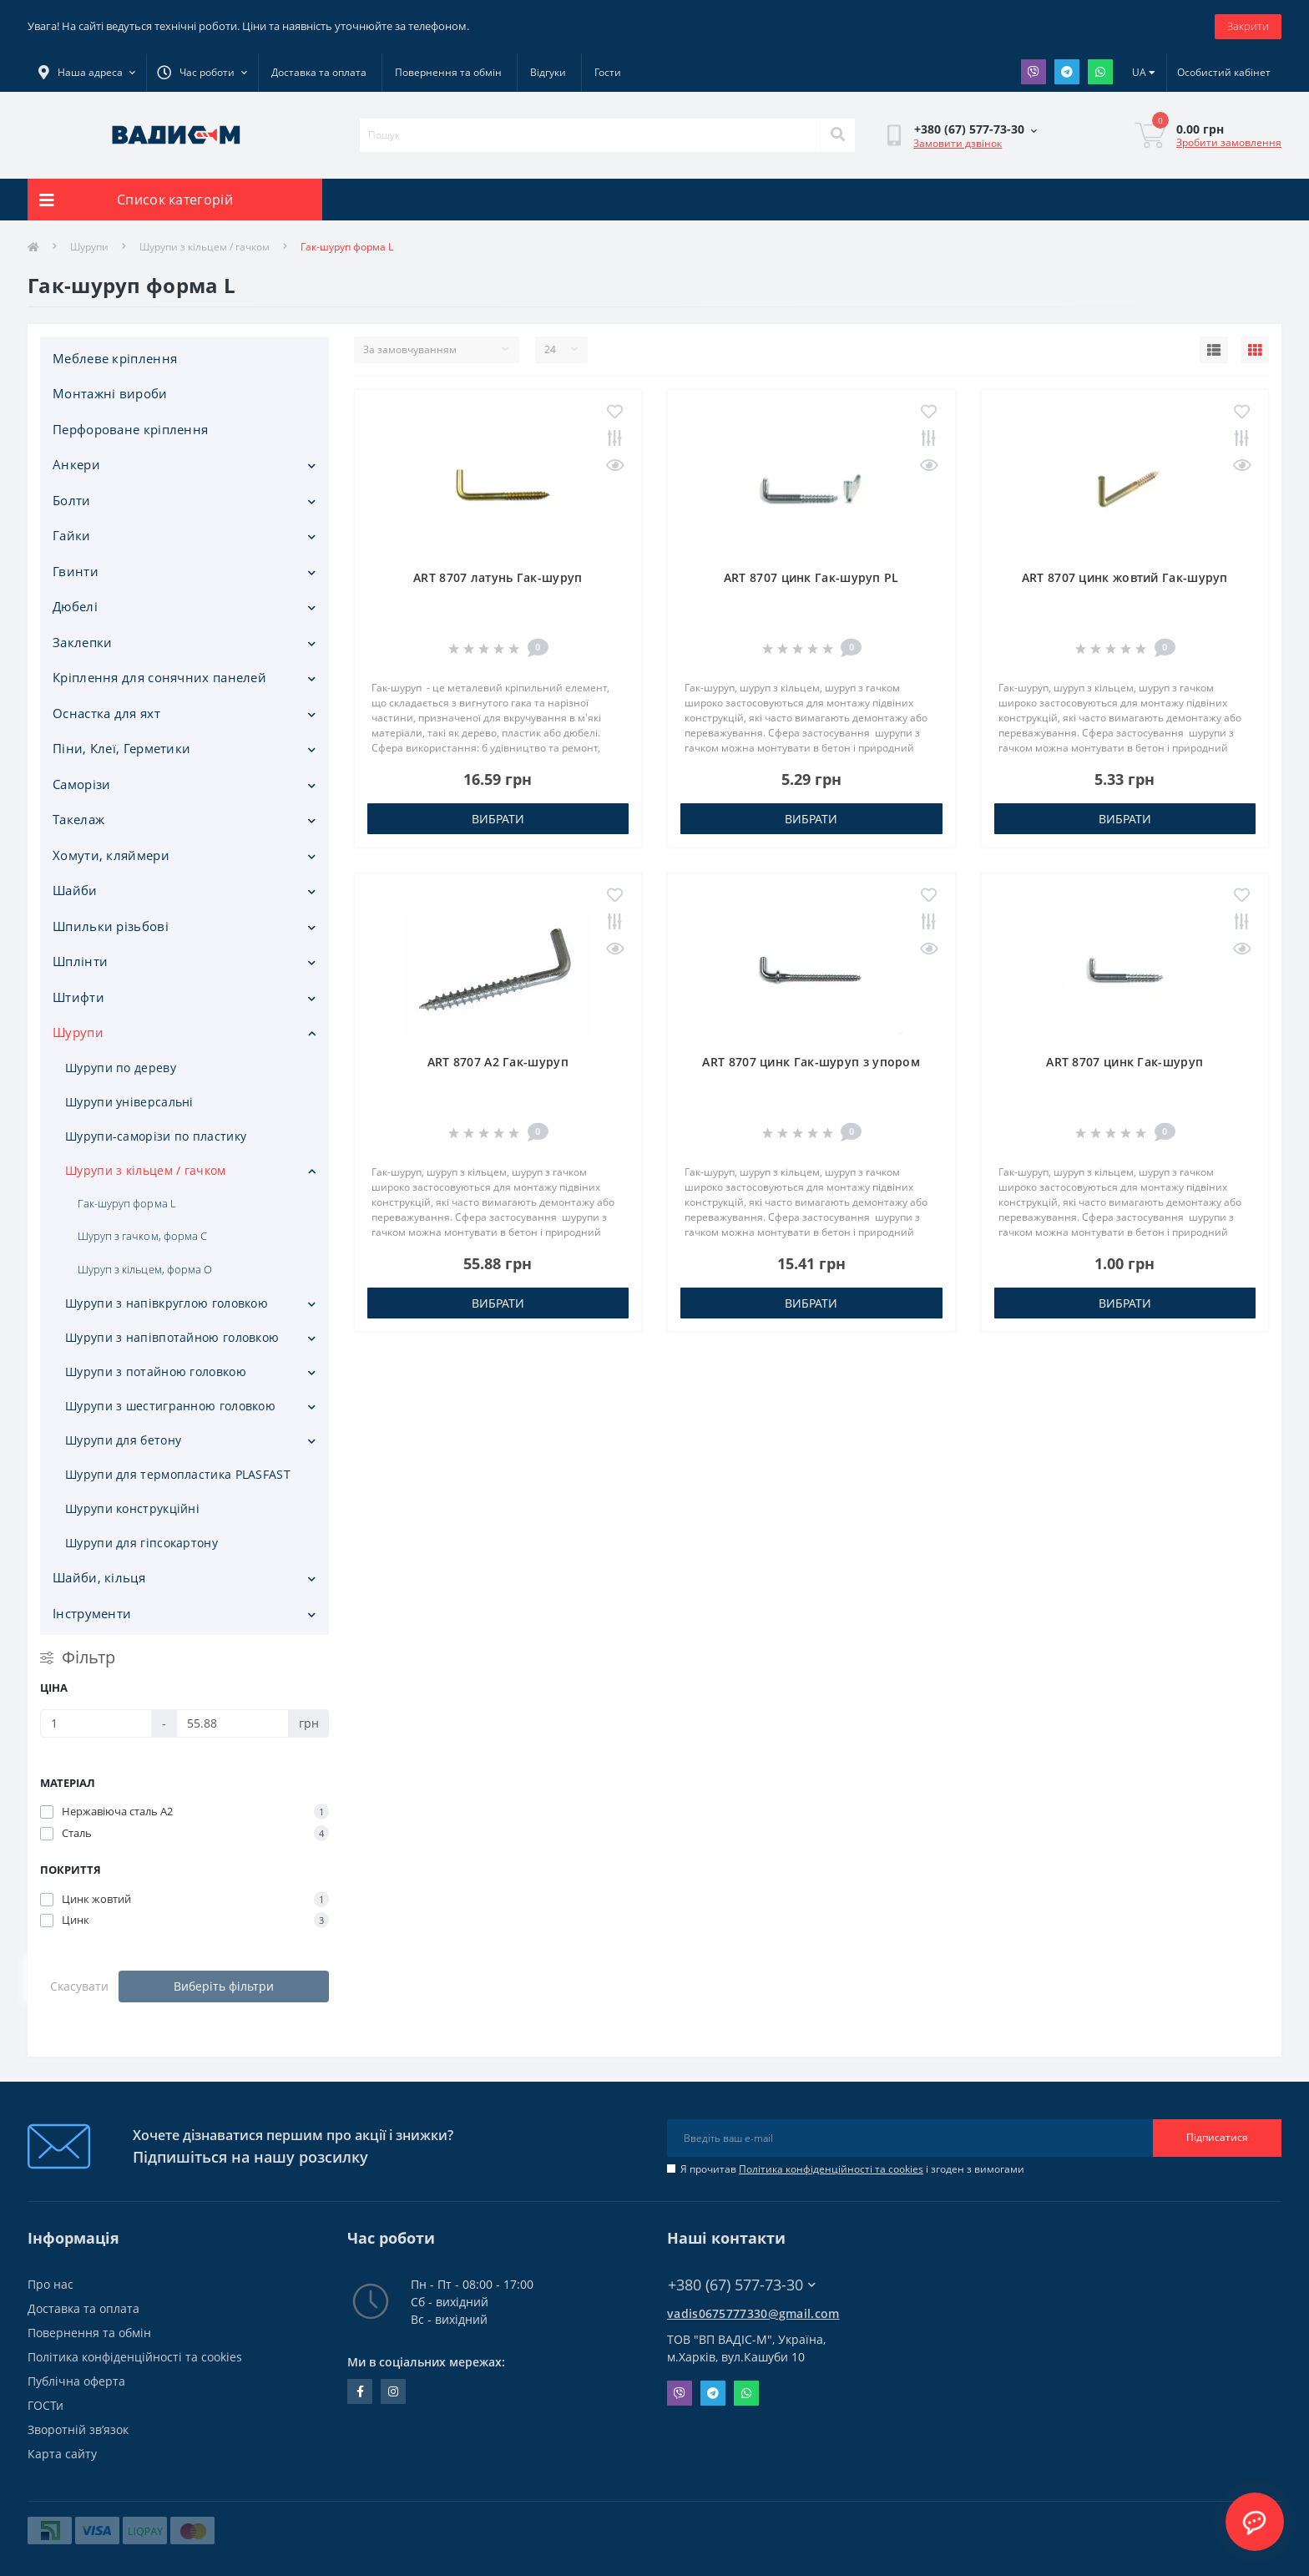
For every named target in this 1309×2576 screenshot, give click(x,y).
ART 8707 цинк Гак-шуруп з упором (811, 1062)
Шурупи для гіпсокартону (141, 1543)
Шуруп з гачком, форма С (142, 1235)
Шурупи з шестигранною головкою (170, 1406)
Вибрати (498, 819)
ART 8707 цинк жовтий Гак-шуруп (1125, 577)
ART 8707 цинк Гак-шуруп (1124, 1062)
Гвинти (76, 571)
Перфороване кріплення (130, 429)
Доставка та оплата (318, 72)
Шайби (75, 890)
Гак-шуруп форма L (127, 1203)
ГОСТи (45, 2405)
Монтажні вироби (110, 393)
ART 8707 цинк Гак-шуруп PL (811, 577)
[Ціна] (96, 1723)
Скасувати (79, 1986)
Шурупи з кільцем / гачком (204, 247)
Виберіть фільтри (224, 1986)
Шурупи (89, 247)
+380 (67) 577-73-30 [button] (742, 2285)
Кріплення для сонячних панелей (159, 677)
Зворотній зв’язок (78, 2429)
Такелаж (78, 819)
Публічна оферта (76, 2381)
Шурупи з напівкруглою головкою (166, 1303)
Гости (607, 72)
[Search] (837, 135)
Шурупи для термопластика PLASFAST (178, 1474)
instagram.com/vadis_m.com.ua (393, 2391)
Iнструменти (92, 1613)
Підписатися (1217, 2137)
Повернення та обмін (448, 72)
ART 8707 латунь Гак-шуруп (498, 577)
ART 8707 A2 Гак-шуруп (498, 1062)
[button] (202, 72)
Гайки (72, 535)
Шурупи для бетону (123, 1440)
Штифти (78, 997)
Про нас (50, 2284)
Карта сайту (62, 2454)
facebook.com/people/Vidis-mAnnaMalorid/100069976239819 (360, 2391)
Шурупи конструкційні (132, 1508)
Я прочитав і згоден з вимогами (852, 2169)
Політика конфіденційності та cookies (831, 2169)
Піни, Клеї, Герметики (121, 748)
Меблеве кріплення (115, 358)
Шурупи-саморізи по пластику (155, 1136)
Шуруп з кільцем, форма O (145, 1269)
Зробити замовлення (1228, 142)
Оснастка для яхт (106, 713)
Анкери (76, 464)
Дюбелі (75, 606)
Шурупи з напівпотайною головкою (172, 1337)
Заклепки (82, 642)
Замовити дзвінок (957, 143)
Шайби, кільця (99, 1577)
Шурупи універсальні (129, 1102)
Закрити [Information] (1248, 25)
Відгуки (548, 72)
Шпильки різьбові (111, 926)
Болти (72, 500)
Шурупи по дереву (120, 1067)
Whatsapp (1100, 72)
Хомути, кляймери (111, 855)
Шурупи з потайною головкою (155, 1371)
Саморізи (81, 784)
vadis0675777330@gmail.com (753, 2313)
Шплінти (80, 961)
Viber (1033, 72)
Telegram (1067, 72)
